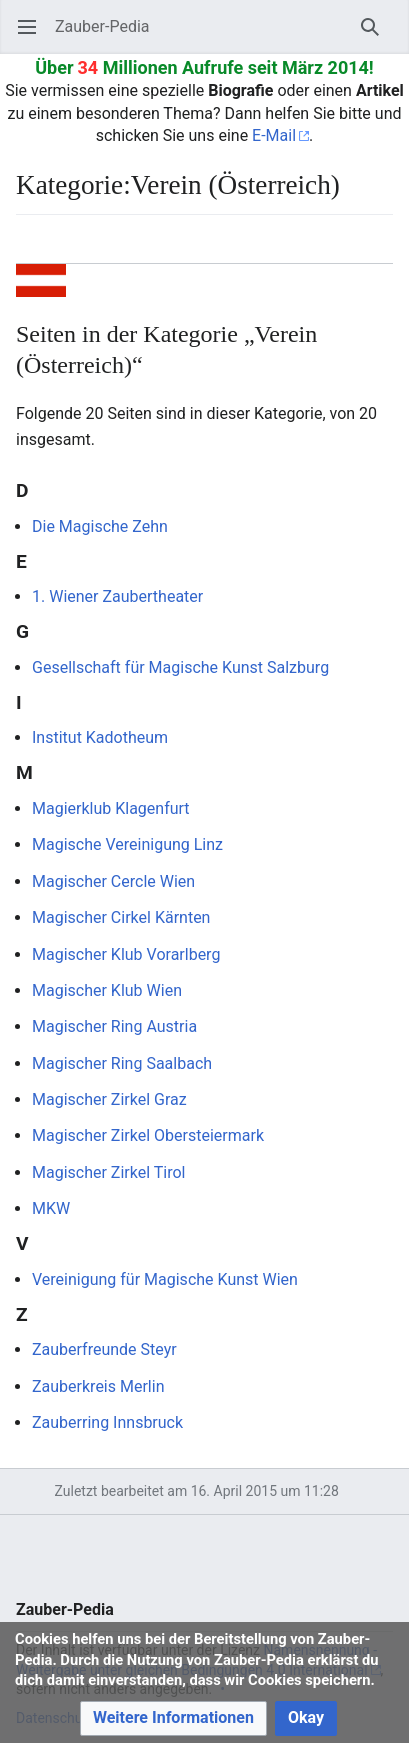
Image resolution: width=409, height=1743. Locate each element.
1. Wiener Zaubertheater (117, 596)
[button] (173, 1718)
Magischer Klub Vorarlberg (126, 954)
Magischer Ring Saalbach (122, 1063)
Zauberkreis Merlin (98, 1386)
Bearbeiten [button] (384, 248)
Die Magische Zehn (100, 526)
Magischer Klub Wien (107, 990)
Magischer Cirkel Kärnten (121, 917)
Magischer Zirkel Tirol (108, 1172)
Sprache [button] (37, 248)
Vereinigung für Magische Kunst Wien (165, 1279)
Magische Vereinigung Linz (127, 844)
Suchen (376, 36)
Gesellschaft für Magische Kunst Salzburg (180, 667)
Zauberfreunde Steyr (104, 1349)
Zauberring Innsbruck (107, 1422)
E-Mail (274, 135)
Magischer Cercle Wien (113, 881)
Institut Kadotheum (100, 737)
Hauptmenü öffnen (33, 36)
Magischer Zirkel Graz (109, 1099)
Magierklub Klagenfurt (111, 808)
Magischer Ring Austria (114, 1026)
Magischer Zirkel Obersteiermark (148, 1135)
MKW (51, 1208)
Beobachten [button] (338, 248)
